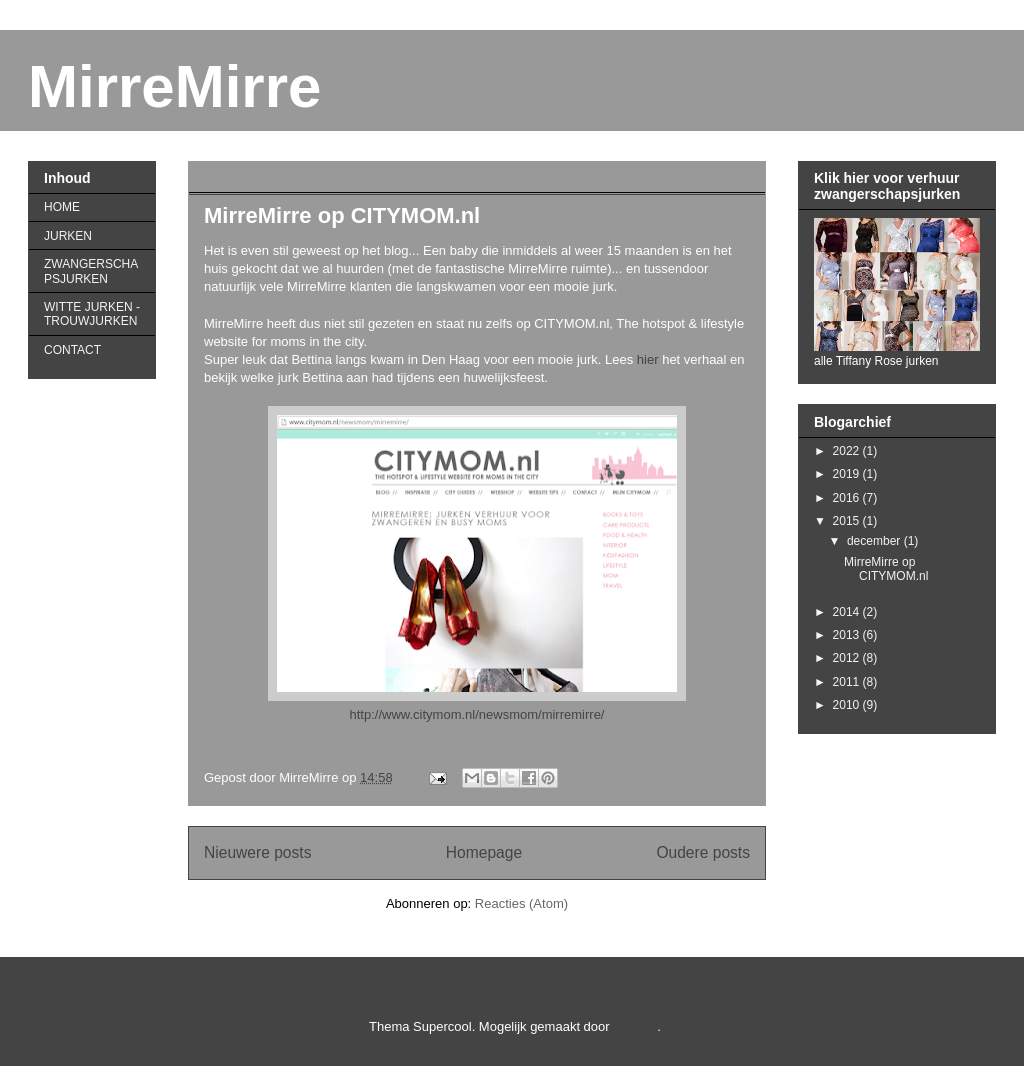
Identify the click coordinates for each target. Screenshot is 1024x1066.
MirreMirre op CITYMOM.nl (342, 215)
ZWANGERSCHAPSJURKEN (91, 271)
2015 (848, 521)
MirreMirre (174, 86)
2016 (848, 498)
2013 (848, 635)
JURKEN (68, 236)
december (875, 541)
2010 (848, 705)
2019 (848, 474)
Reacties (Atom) (521, 903)
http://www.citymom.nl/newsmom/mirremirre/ (477, 714)
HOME (62, 207)
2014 (848, 612)
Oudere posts (703, 852)
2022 (848, 451)
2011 (848, 682)
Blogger (635, 1026)
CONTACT (72, 350)
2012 (848, 658)
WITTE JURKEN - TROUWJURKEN (92, 314)
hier (648, 359)
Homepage (484, 852)
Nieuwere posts (257, 852)
